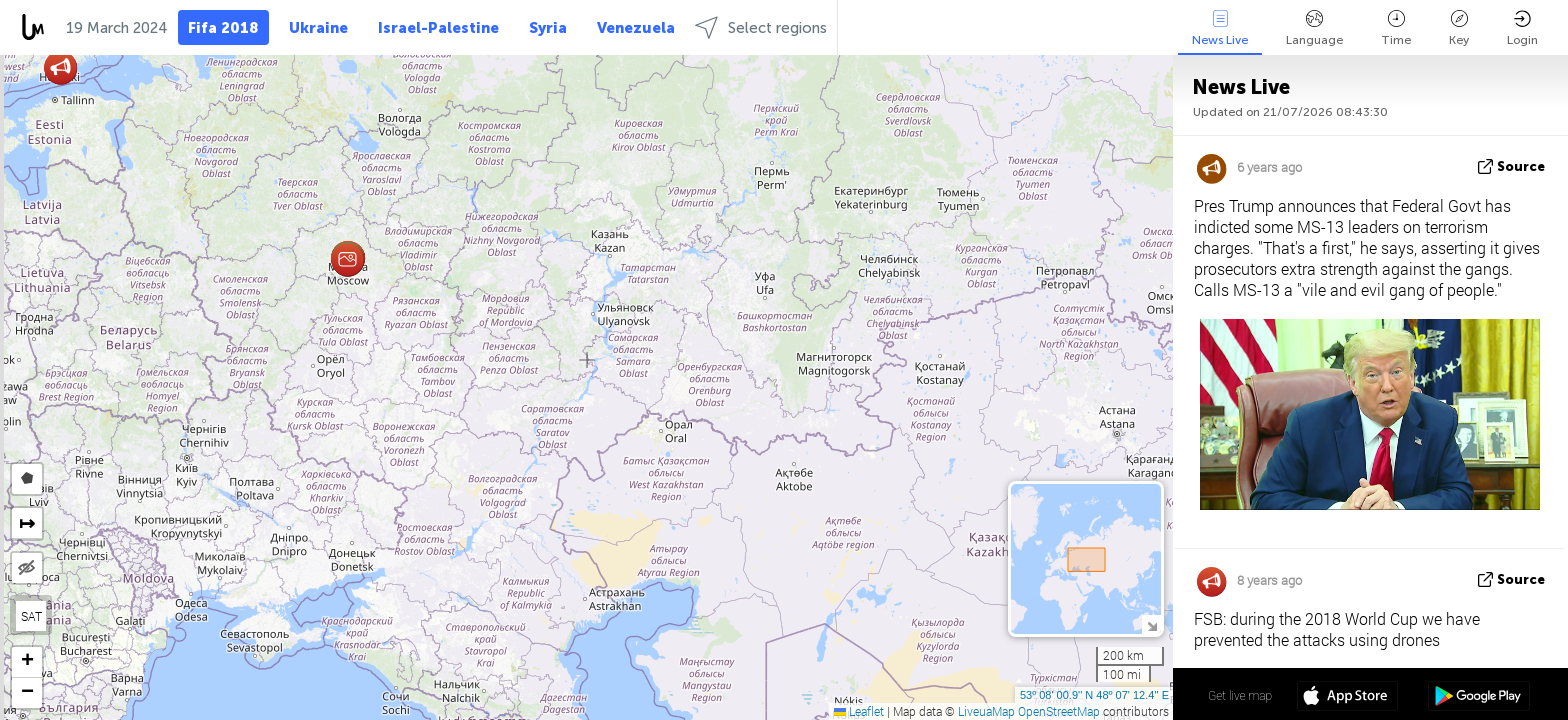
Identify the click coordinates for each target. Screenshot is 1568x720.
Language (1314, 28)
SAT (31, 616)
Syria (548, 28)
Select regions (761, 27)
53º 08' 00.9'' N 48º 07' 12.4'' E (1094, 695)
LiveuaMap (986, 711)
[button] (347, 259)
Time (1396, 28)
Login (1522, 28)
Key (1459, 28)
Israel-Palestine (438, 28)
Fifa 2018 (223, 28)
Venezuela (636, 28)
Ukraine (318, 28)
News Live (1220, 28)
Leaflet (859, 711)
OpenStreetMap (1059, 711)
